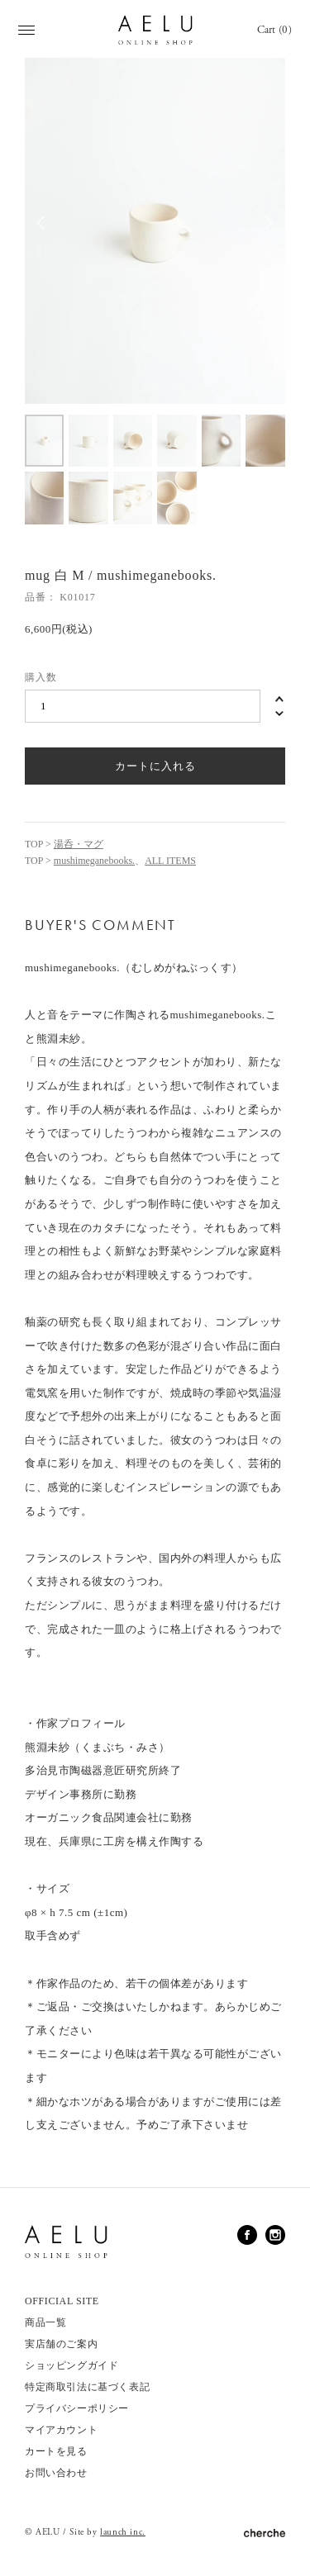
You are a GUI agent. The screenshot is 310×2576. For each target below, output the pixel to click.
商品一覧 (45, 2322)
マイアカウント (61, 2430)
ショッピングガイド (71, 2365)
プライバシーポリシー (77, 2408)
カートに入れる (155, 766)
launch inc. (122, 2532)
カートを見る (56, 2451)
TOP (34, 844)
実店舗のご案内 (61, 2344)
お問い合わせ (56, 2473)
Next (269, 231)
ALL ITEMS (170, 860)
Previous (41, 231)
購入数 (41, 677)
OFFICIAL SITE (62, 2301)
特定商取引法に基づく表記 (87, 2387)
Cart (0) (274, 30)
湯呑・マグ (78, 844)
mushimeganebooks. (94, 860)
